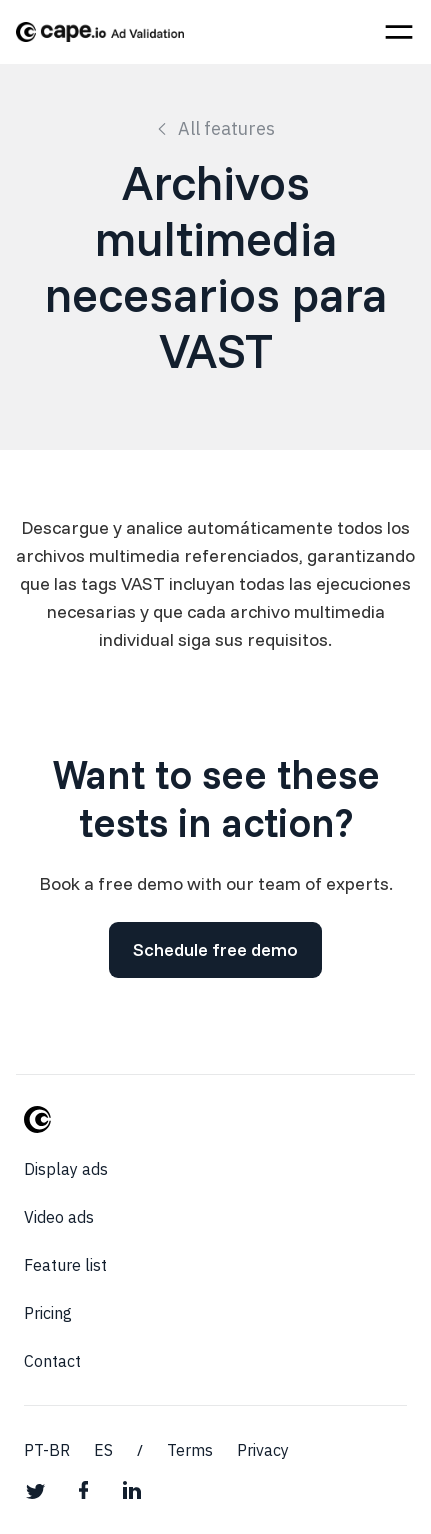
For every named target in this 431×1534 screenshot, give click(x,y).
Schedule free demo (215, 949)
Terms (190, 1450)
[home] (100, 32)
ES (103, 1450)
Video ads (59, 1217)
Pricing (48, 1313)
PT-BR (47, 1450)
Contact (52, 1361)
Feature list (65, 1265)
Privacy (263, 1450)
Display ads (66, 1169)
